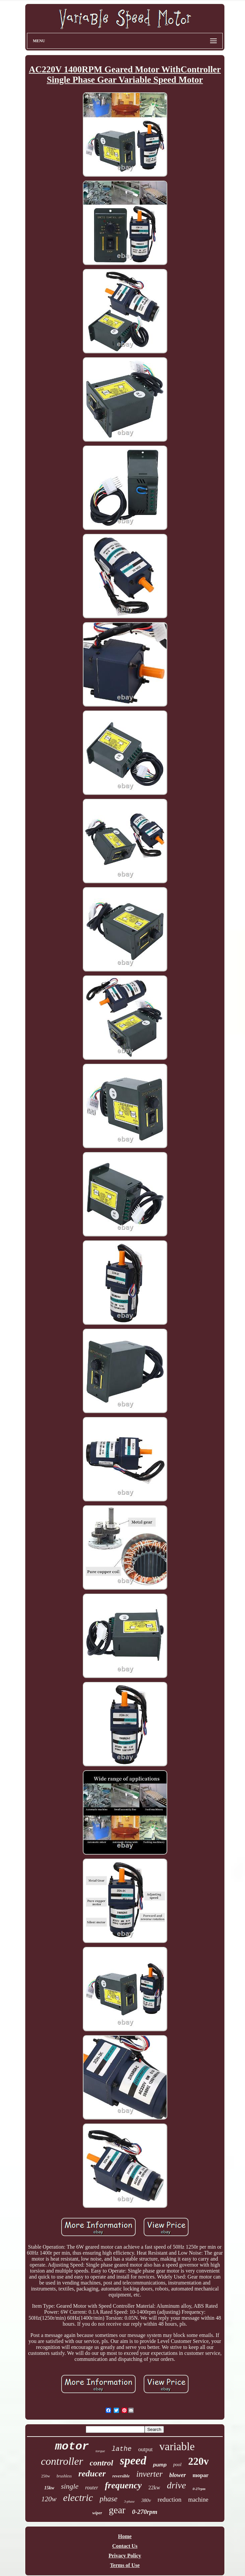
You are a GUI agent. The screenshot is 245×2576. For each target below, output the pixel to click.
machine (198, 2499)
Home (125, 2536)
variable (176, 2446)
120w (49, 2499)
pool (177, 2464)
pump (160, 2464)
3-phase (129, 2501)
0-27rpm (198, 2489)
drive (176, 2485)
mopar (200, 2475)
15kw (49, 2487)
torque (100, 2451)
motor (72, 2446)
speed (133, 2460)
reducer (92, 2473)
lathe (122, 2449)
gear (117, 2510)
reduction (170, 2499)
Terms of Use (125, 2565)
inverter (149, 2473)
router (91, 2487)
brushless (64, 2476)
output (145, 2449)
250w (45, 2476)
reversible (121, 2475)
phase (109, 2499)
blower (177, 2475)
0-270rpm (144, 2511)
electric (78, 2497)
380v (146, 2500)
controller (62, 2461)
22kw (154, 2487)
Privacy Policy (124, 2555)
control (101, 2462)
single (69, 2486)
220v (198, 2461)
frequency (123, 2485)
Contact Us (125, 2546)
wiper (97, 2512)
